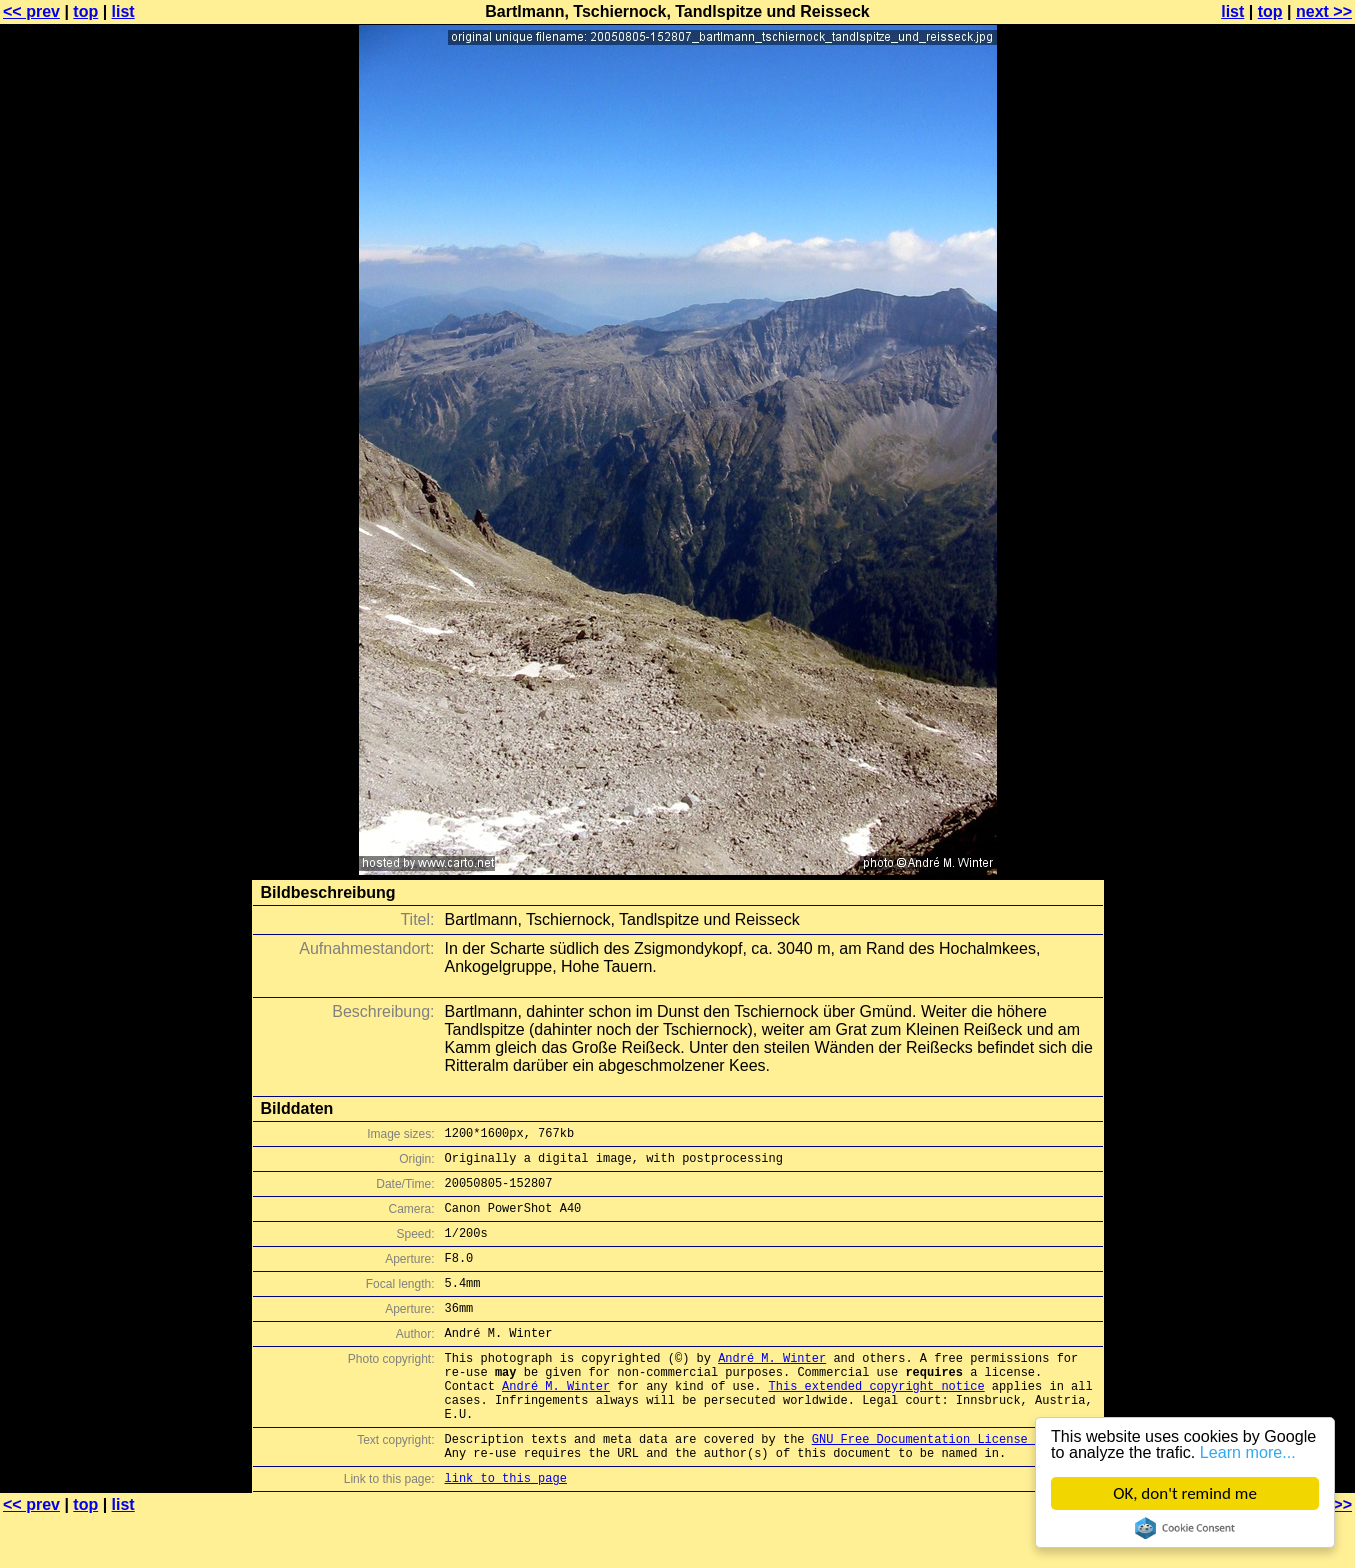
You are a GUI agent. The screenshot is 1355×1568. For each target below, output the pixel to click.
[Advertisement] (1274, 495)
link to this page (506, 1528)
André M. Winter (772, 1387)
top (85, 11)
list (123, 11)
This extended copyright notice (877, 1421)
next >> (1324, 11)
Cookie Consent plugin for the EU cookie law (1185, 1528)
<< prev (31, 11)
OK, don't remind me (1185, 1493)
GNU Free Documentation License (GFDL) (945, 1483)
